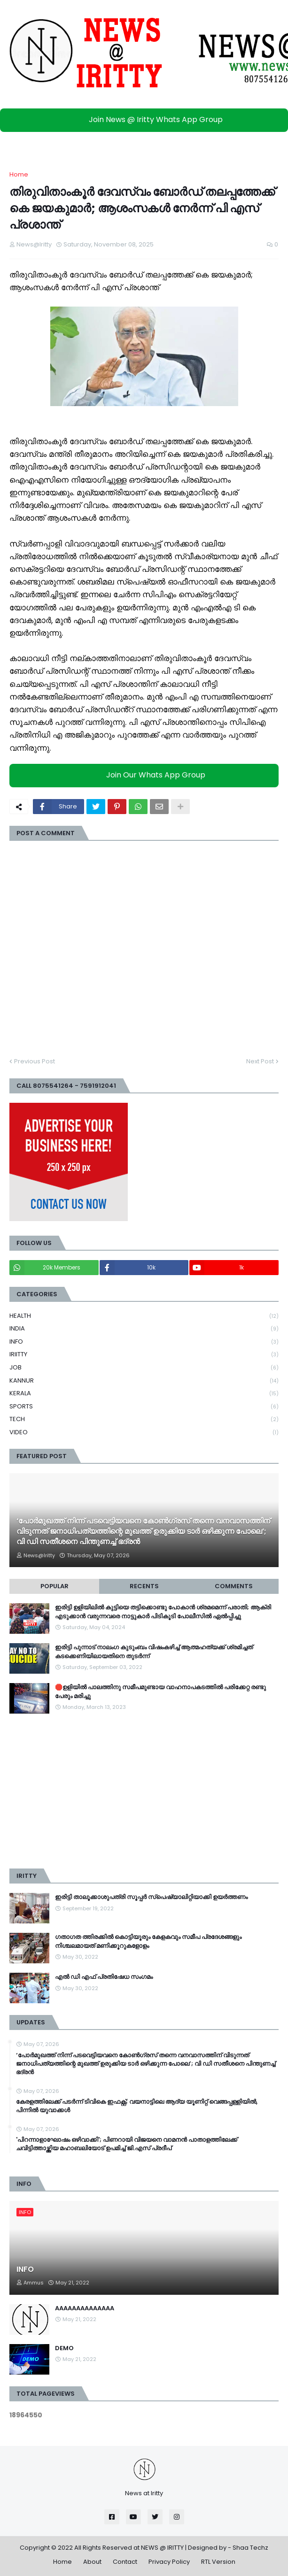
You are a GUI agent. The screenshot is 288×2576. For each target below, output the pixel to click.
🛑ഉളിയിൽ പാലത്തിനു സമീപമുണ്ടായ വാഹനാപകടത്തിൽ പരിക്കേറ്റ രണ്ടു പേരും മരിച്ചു (160, 1691)
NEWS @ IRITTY (162, 2547)
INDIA (144, 1329)
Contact (125, 2561)
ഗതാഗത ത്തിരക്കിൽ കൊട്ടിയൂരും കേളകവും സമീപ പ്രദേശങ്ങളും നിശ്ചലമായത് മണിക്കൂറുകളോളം (148, 1941)
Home (18, 174)
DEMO (64, 2348)
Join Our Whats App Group (146, 774)
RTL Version (218, 2561)
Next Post (260, 1061)
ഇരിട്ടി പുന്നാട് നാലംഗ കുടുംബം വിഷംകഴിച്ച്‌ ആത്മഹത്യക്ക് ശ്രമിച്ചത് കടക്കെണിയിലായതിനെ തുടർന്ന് (154, 1651)
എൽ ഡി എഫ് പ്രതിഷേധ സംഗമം (104, 1977)
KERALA (144, 1394)
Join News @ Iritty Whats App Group (146, 119)
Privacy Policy (169, 2561)
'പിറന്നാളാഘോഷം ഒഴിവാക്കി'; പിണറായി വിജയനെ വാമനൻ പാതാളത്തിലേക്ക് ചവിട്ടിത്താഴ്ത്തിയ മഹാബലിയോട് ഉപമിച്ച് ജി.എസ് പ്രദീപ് (126, 2144)
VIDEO (144, 1432)
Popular (54, 1586)
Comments (234, 1586)
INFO (144, 1342)
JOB (144, 1368)
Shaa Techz (250, 2547)
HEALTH (144, 1316)
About (92, 2561)
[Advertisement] (144, 1791)
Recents (144, 1586)
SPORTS (144, 1407)
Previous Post (34, 1061)
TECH (144, 1419)
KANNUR (144, 1381)
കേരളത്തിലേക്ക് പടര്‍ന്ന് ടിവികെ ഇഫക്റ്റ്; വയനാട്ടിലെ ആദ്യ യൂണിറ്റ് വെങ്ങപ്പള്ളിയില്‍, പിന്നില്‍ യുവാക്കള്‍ (136, 2106)
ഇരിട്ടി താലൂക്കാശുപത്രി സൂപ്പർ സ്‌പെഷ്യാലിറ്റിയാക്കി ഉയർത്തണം (151, 1897)
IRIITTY (144, 1355)
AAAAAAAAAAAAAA (84, 2308)
